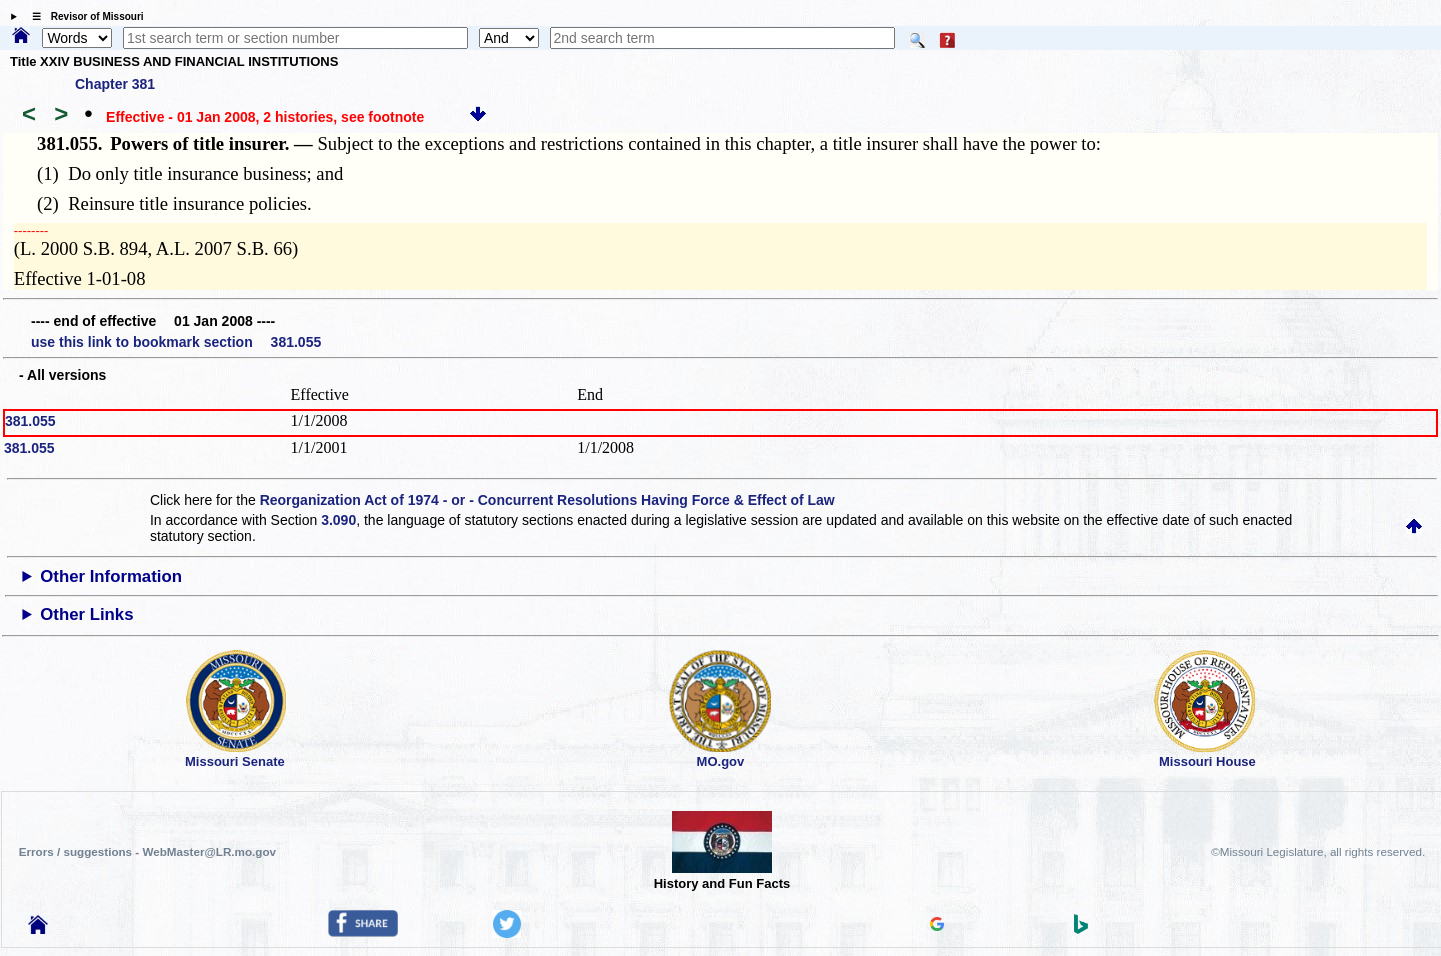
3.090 (338, 520)
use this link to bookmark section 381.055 (176, 342)
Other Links (86, 614)
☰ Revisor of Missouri (83, 16)
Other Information (111, 576)
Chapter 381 (115, 84)
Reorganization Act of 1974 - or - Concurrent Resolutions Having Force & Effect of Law (547, 500)
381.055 (30, 421)
